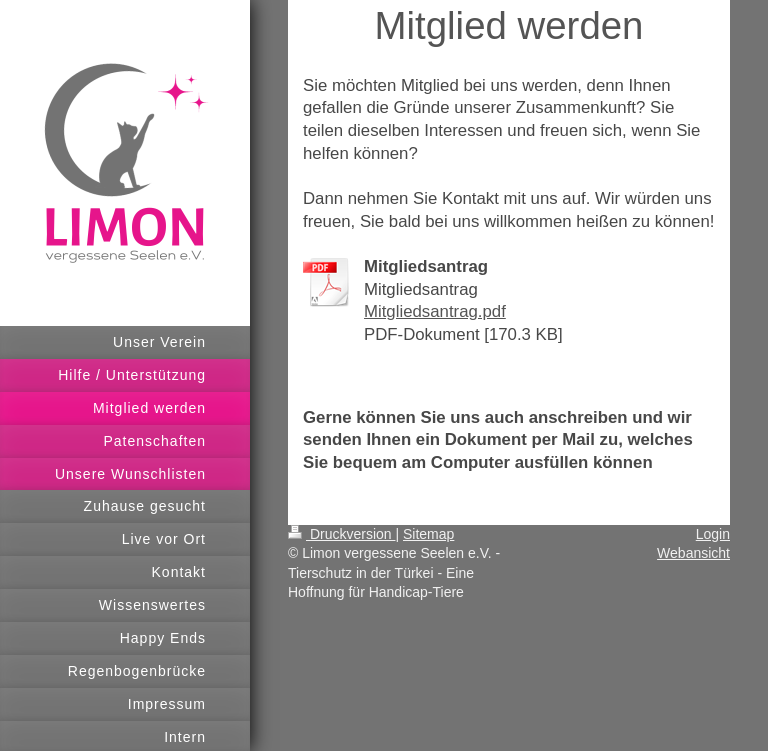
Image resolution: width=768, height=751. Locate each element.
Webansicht (693, 553)
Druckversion (341, 534)
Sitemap (428, 534)
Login (713, 534)
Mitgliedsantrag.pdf (435, 311)
